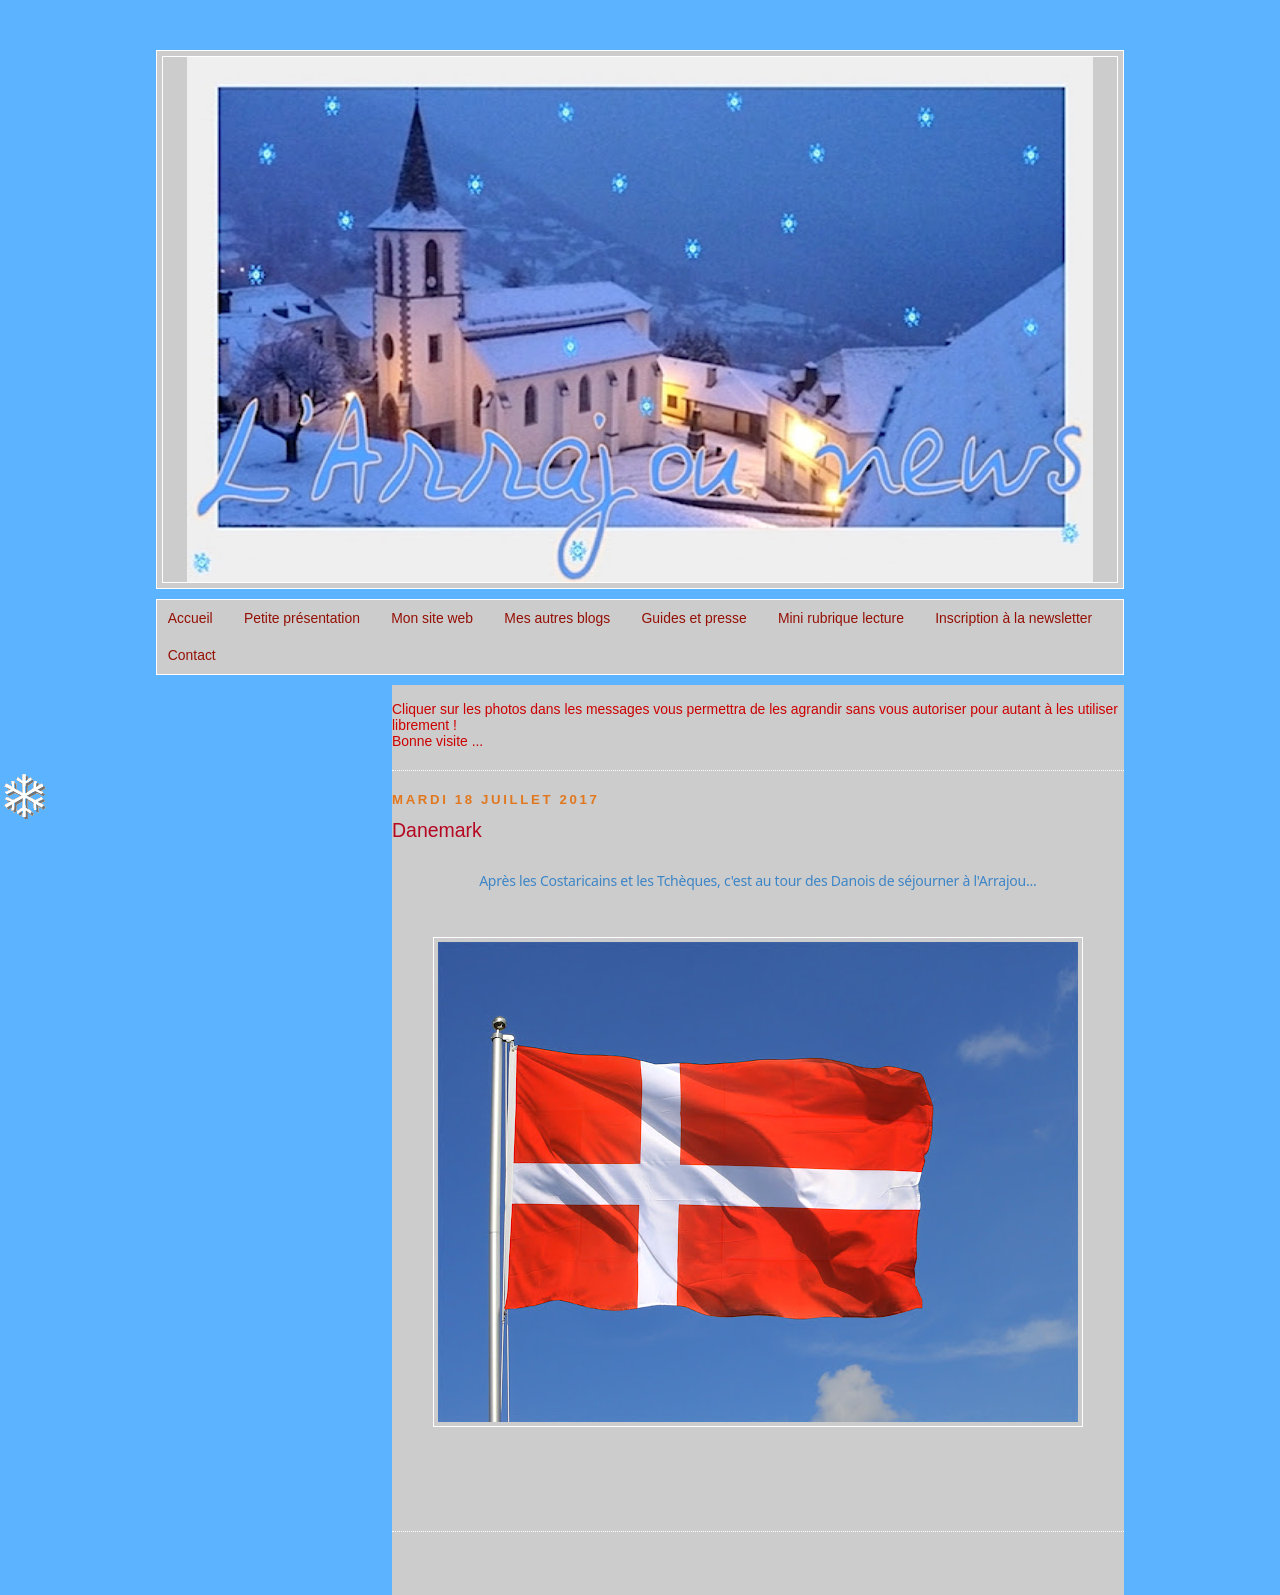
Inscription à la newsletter (1013, 618)
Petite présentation (302, 618)
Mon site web (432, 618)
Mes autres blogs (557, 618)
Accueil (190, 618)
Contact (192, 655)
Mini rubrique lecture (841, 618)
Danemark (437, 830)
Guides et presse (694, 618)
